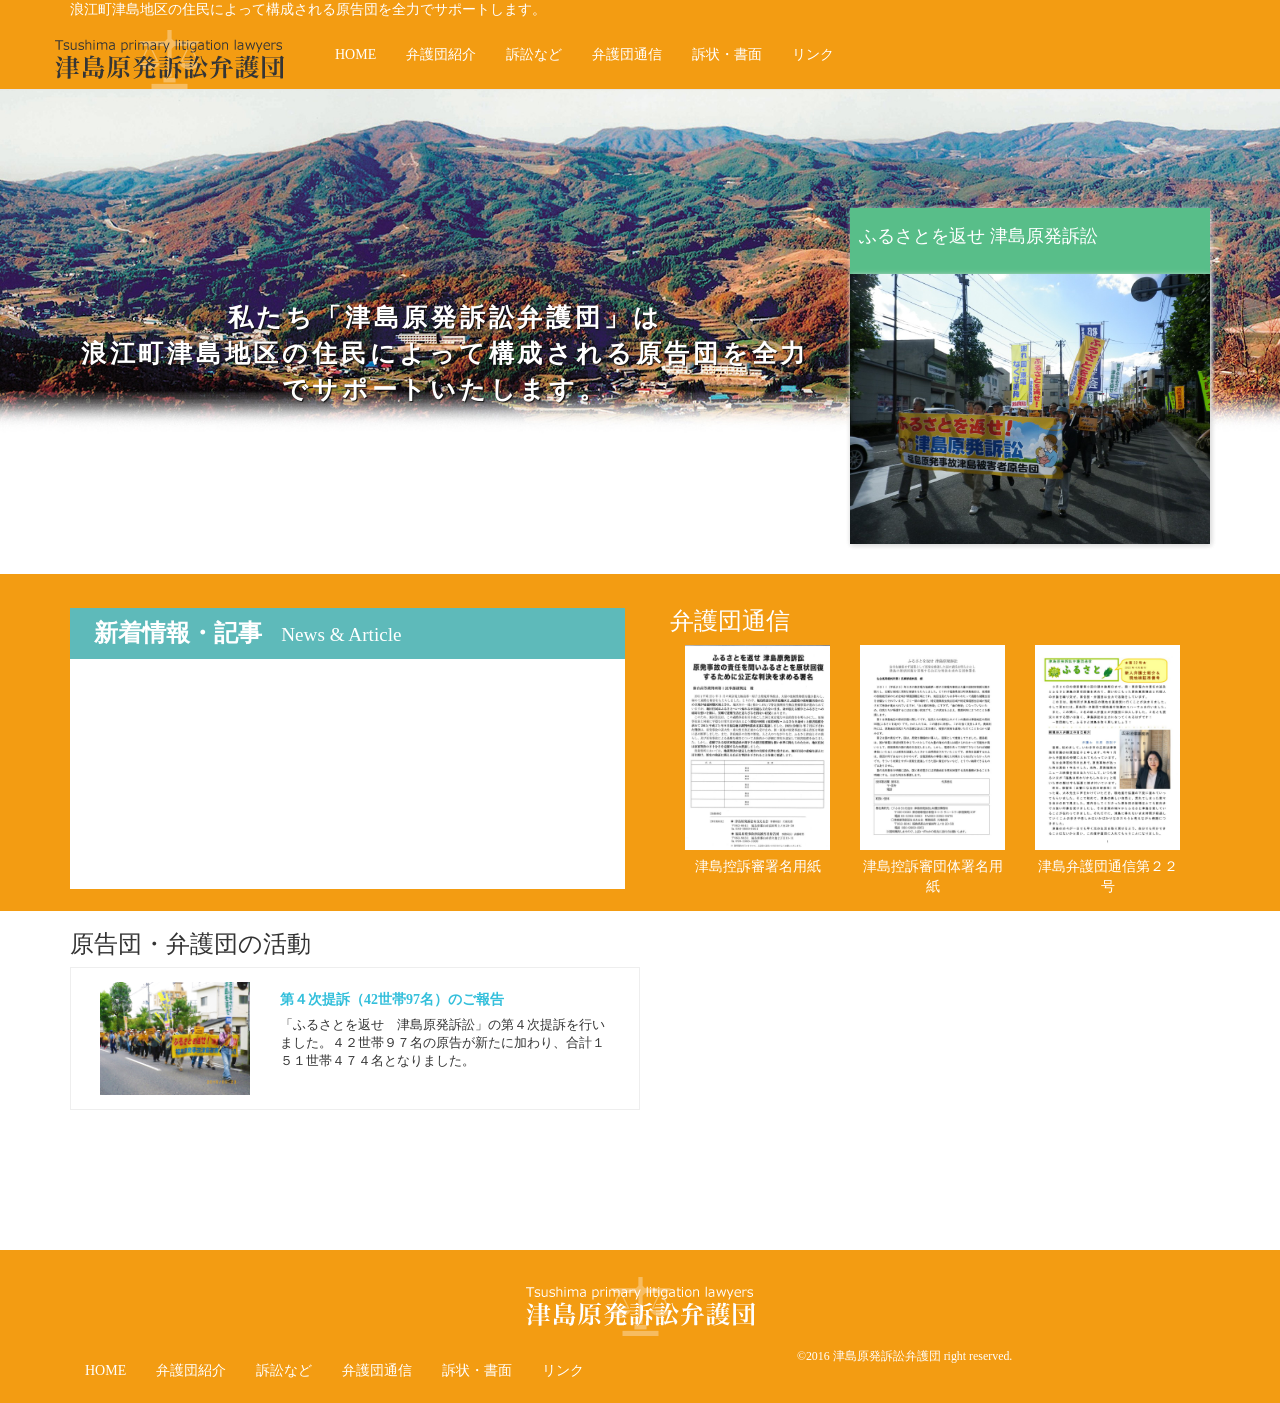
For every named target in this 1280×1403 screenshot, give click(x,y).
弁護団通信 (627, 54)
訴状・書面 (727, 54)
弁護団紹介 (441, 54)
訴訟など (534, 54)
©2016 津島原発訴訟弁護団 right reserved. (904, 1356)
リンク (813, 54)
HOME (355, 54)
